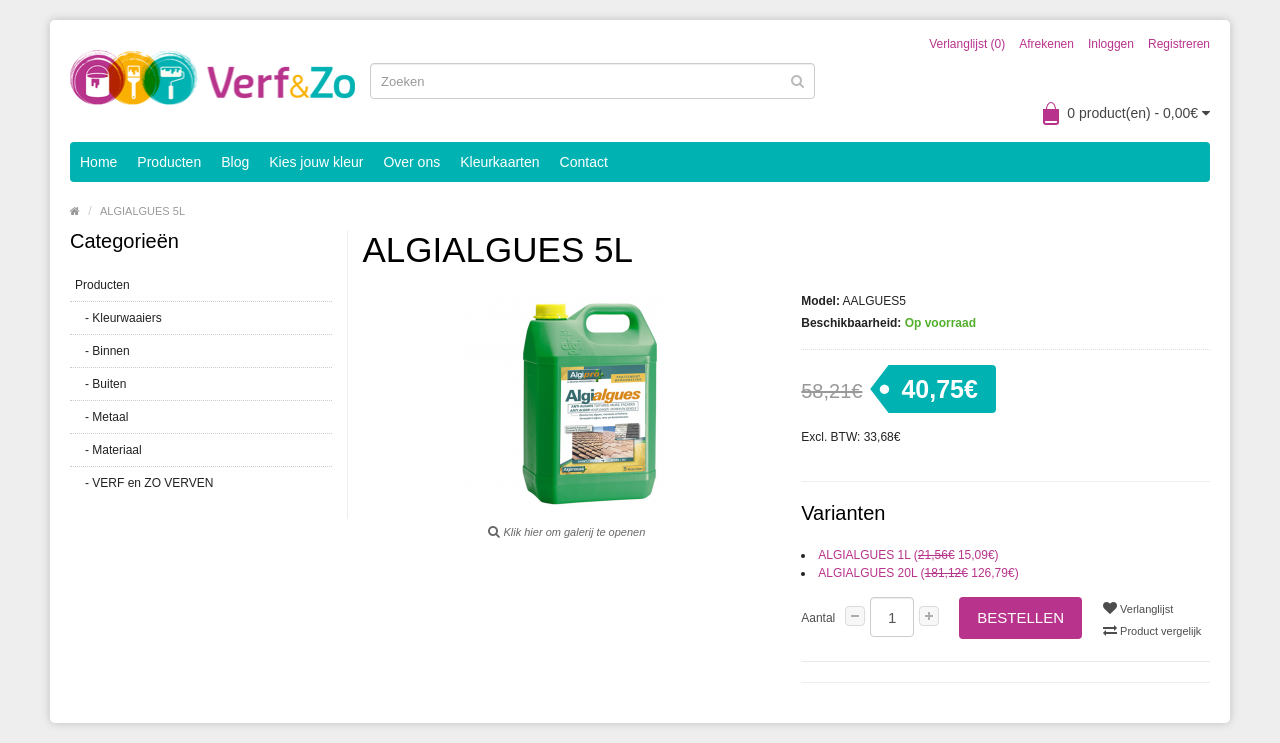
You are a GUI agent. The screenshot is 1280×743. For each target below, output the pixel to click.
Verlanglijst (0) (967, 44)
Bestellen (1020, 617)
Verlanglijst (1138, 608)
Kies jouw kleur (316, 162)
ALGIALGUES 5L (142, 211)
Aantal (818, 618)
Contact (584, 162)
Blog (235, 162)
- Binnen (102, 351)
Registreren (1179, 44)
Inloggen (1111, 44)
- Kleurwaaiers (118, 318)
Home (98, 162)
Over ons (411, 162)
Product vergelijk (1152, 630)
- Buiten (100, 384)
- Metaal (101, 417)
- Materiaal (108, 450)
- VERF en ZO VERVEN (144, 483)
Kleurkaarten (499, 162)
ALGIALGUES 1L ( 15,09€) (908, 555)
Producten (169, 162)
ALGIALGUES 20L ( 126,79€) (918, 573)
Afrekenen (1046, 44)
